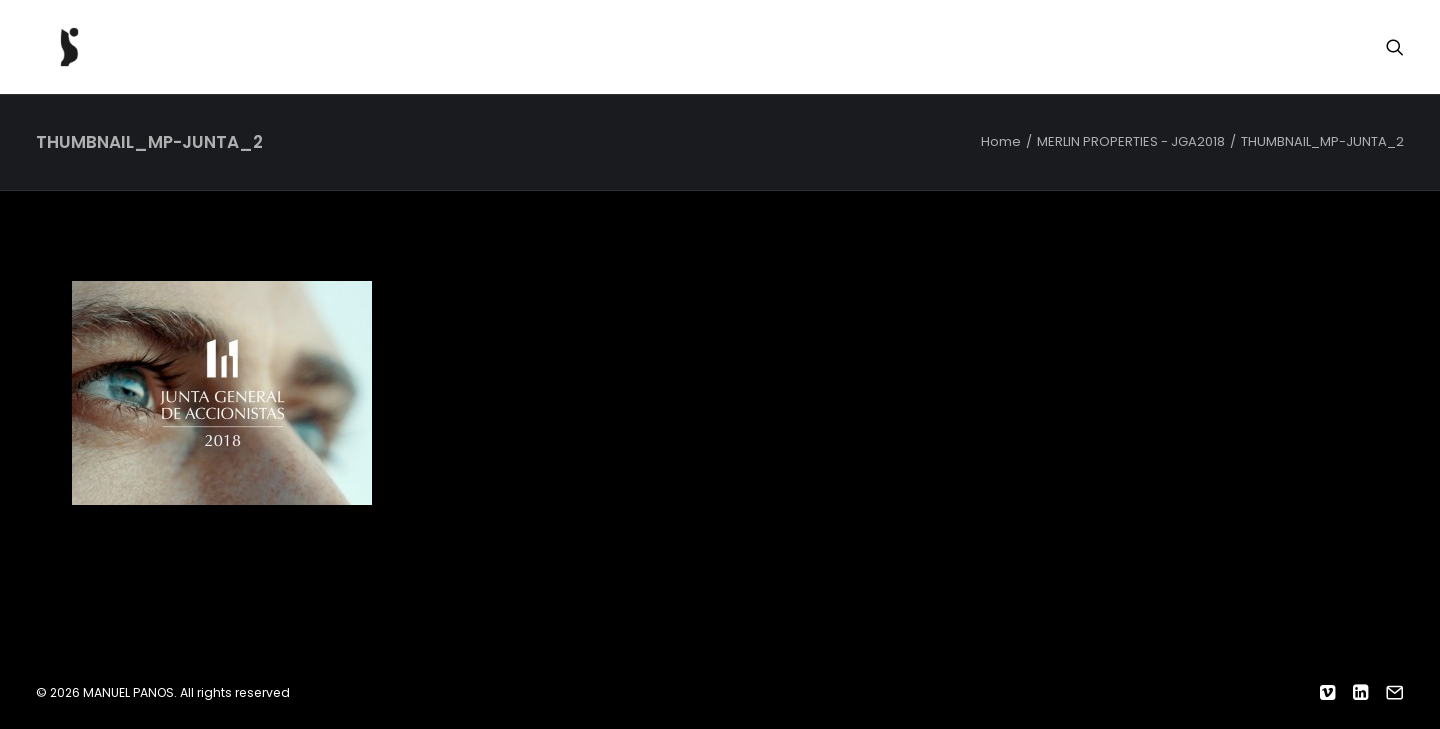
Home (1001, 141)
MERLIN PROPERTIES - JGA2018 (1131, 141)
